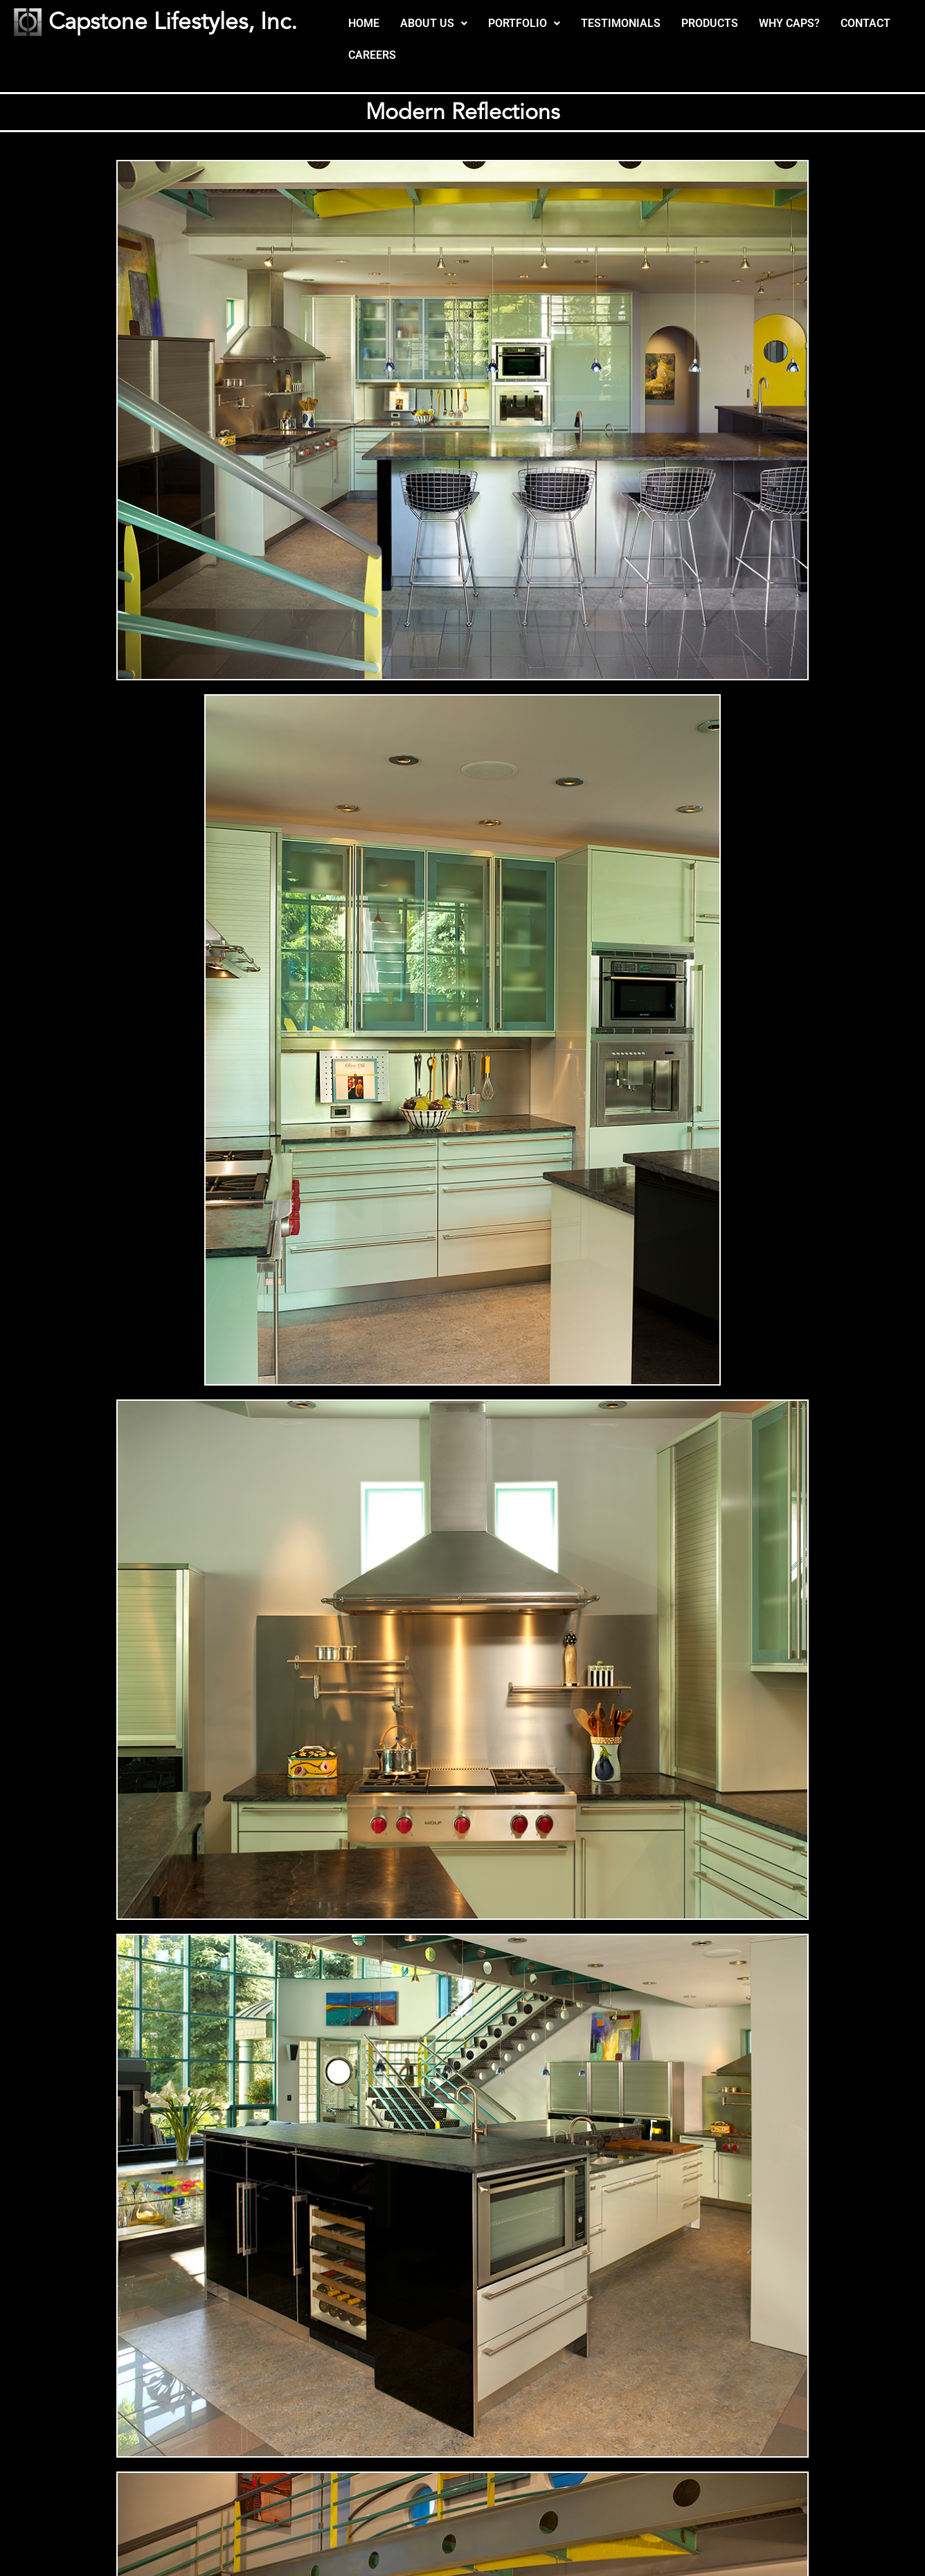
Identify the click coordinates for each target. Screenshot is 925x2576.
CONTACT (865, 23)
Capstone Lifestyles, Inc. (173, 22)
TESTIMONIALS (621, 23)
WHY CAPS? (789, 23)
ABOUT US (433, 23)
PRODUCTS (709, 23)
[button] (434, 23)
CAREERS (372, 55)
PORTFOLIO (524, 23)
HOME (363, 23)
